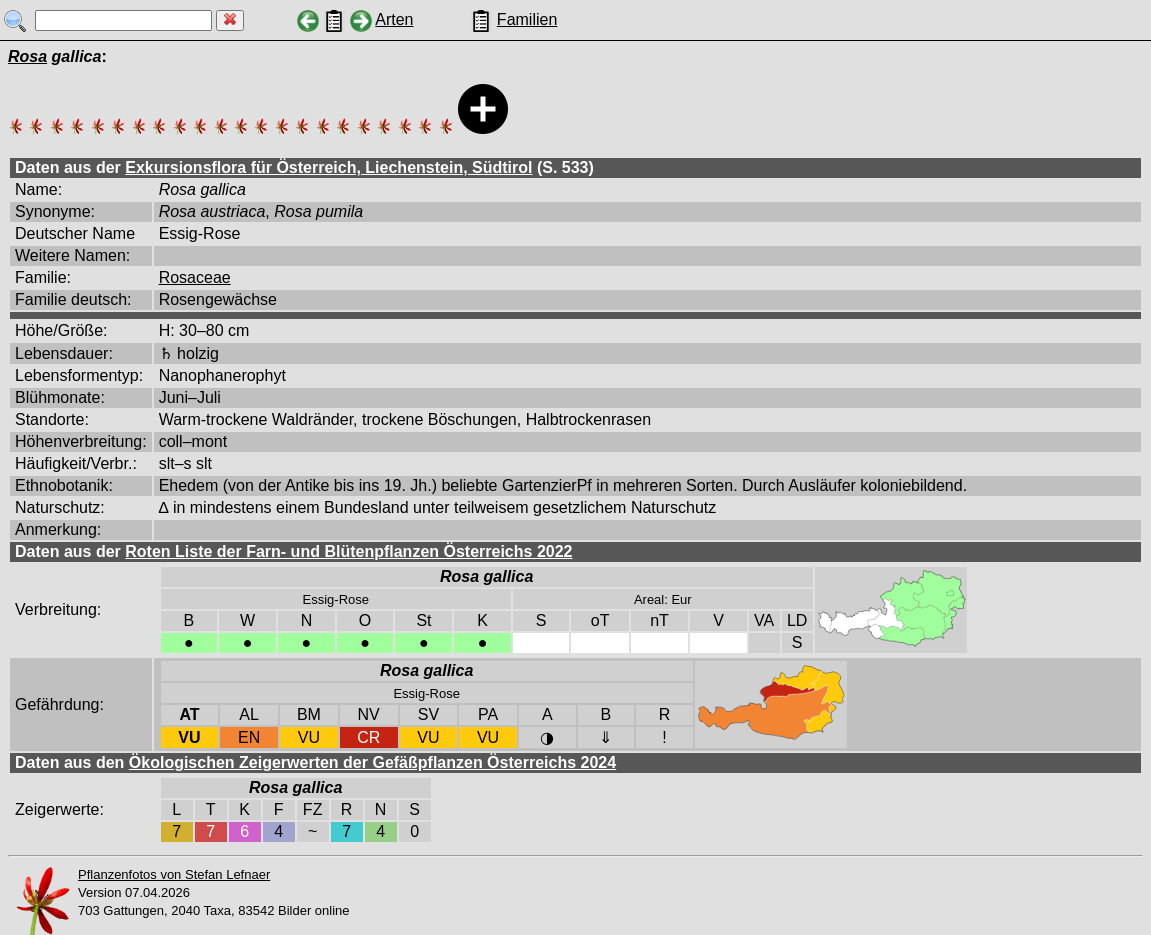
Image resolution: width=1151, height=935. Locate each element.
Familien (527, 19)
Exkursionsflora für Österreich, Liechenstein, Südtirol (328, 167)
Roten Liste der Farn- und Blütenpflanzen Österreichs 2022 (348, 551)
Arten (394, 19)
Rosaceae (195, 277)
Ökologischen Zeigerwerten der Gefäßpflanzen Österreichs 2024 (372, 762)
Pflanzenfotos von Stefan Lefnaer (174, 874)
